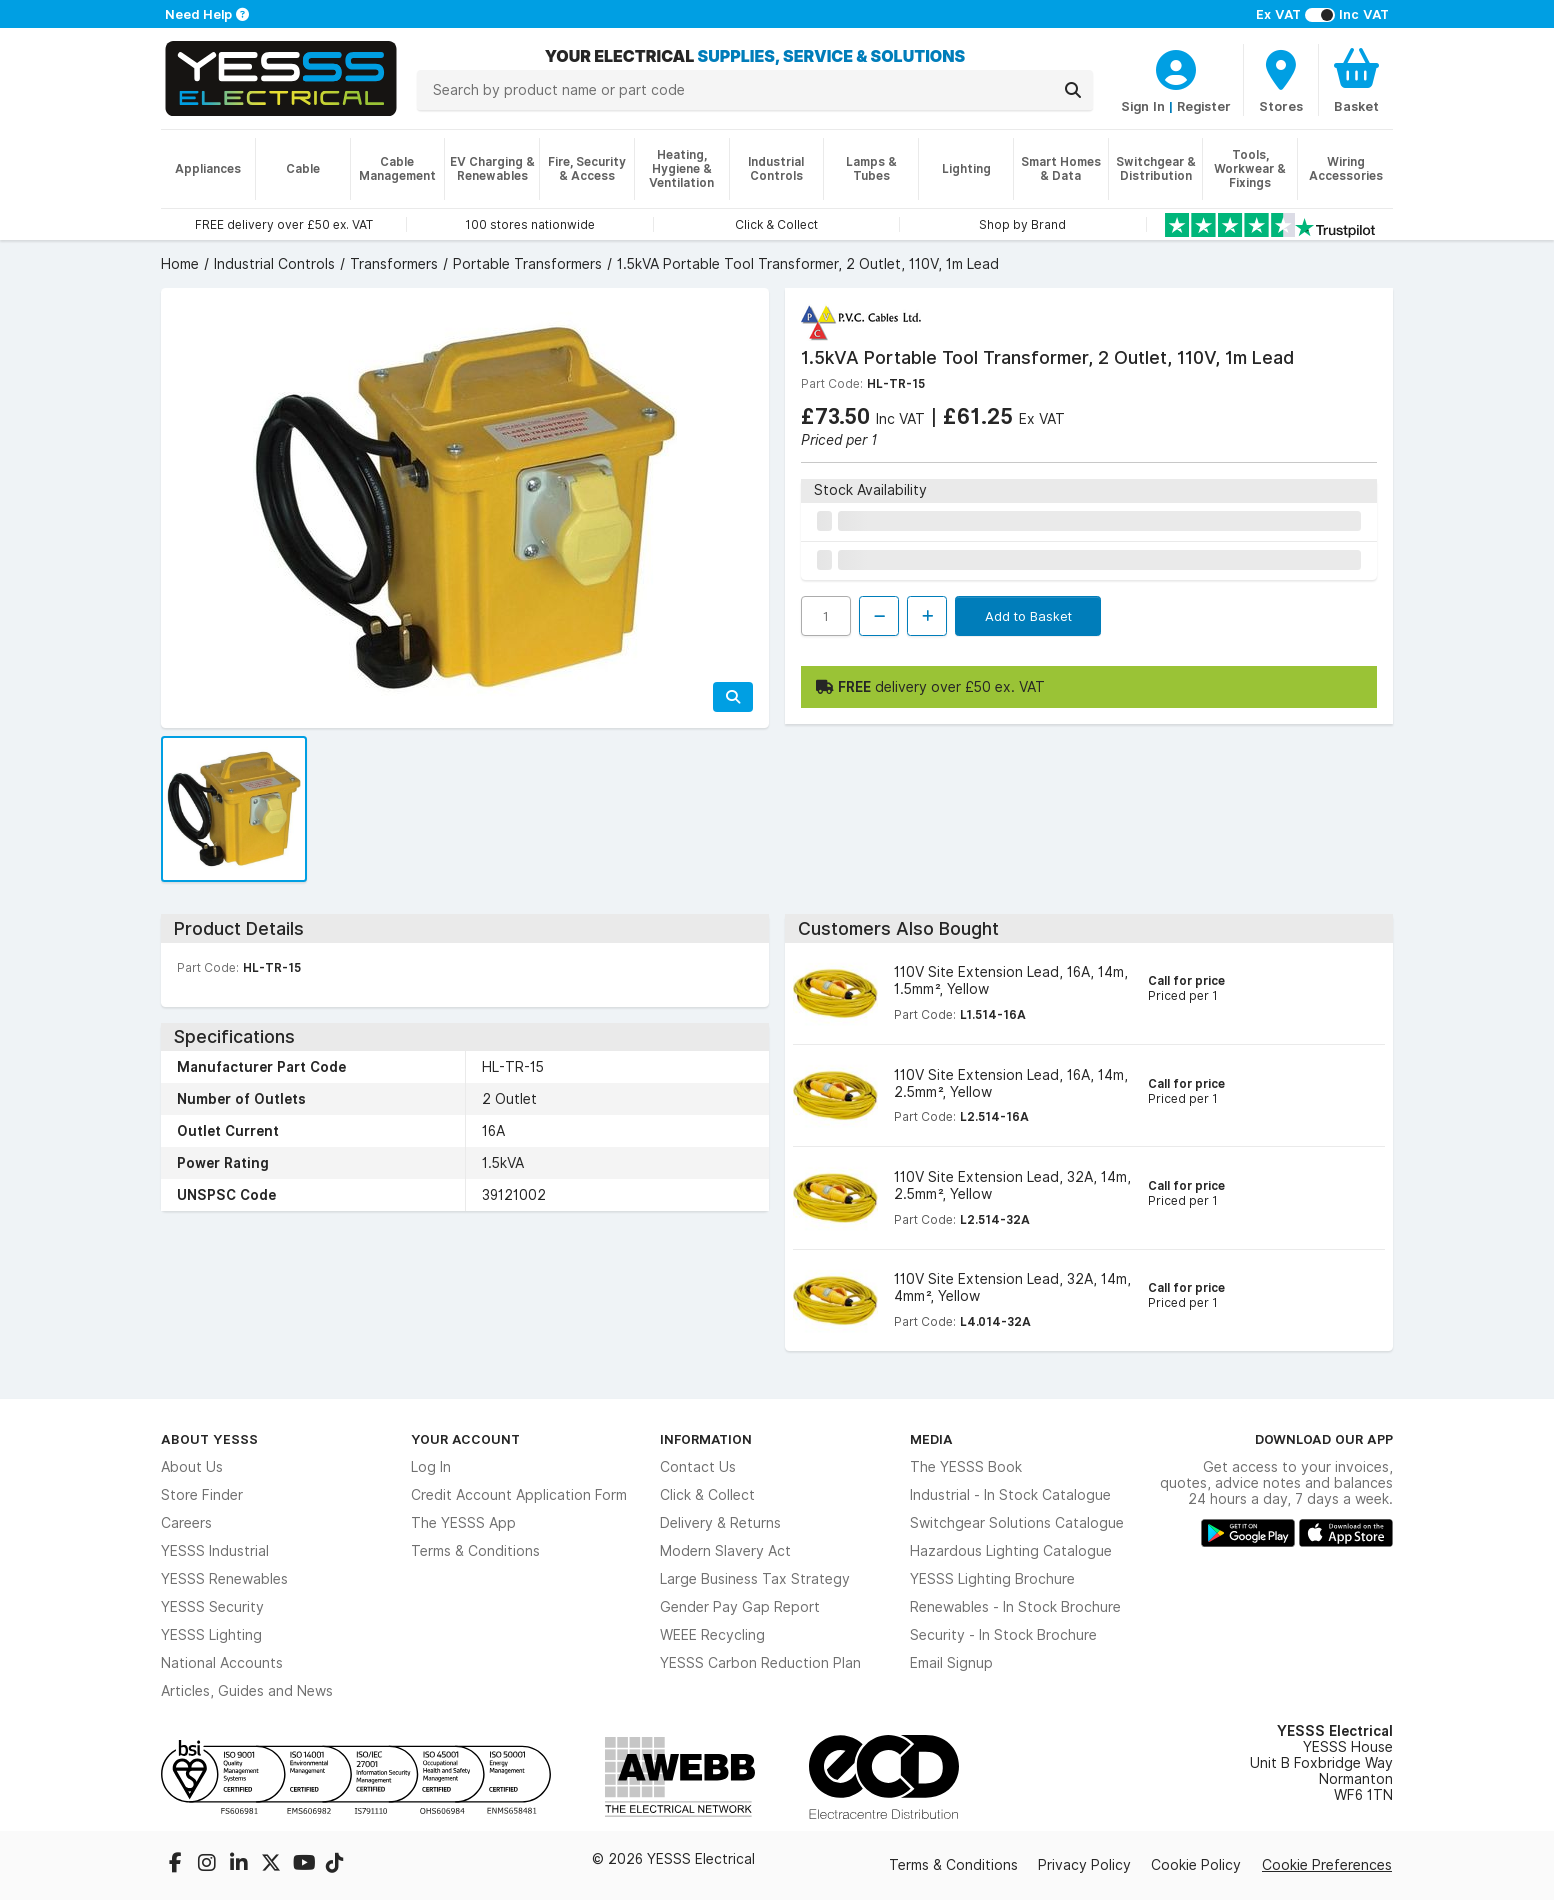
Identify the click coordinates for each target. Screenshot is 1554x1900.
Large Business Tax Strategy (755, 1579)
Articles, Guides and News (247, 1691)
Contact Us (698, 1467)
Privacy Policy (1084, 1865)
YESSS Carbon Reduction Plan (760, 1663)
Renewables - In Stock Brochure (1015, 1607)
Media (931, 1439)
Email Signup (951, 1663)
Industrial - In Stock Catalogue (1010, 1495)
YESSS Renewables (224, 1579)
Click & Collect (707, 1495)
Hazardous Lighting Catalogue (1011, 1551)
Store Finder (202, 1495)
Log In (431, 1467)
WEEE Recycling (712, 1635)
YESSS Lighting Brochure (992, 1579)
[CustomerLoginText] (1176, 67)
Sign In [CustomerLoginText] (1143, 106)
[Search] (1073, 90)
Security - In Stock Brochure (1003, 1635)
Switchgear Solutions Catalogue (1017, 1523)
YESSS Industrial (215, 1551)
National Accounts (222, 1663)
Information (706, 1439)
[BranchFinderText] (1281, 80)
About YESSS (209, 1439)
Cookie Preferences (1327, 1865)
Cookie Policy (1196, 1865)
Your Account (465, 1439)
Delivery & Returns (720, 1523)
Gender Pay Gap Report (740, 1607)
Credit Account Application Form (519, 1495)
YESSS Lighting (211, 1635)
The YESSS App (463, 1523)
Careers (186, 1523)
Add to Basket (1028, 616)
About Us (192, 1467)
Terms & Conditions (475, 1551)
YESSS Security (212, 1607)
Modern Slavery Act (725, 1551)
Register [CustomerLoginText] (1204, 106)
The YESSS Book (966, 1467)
